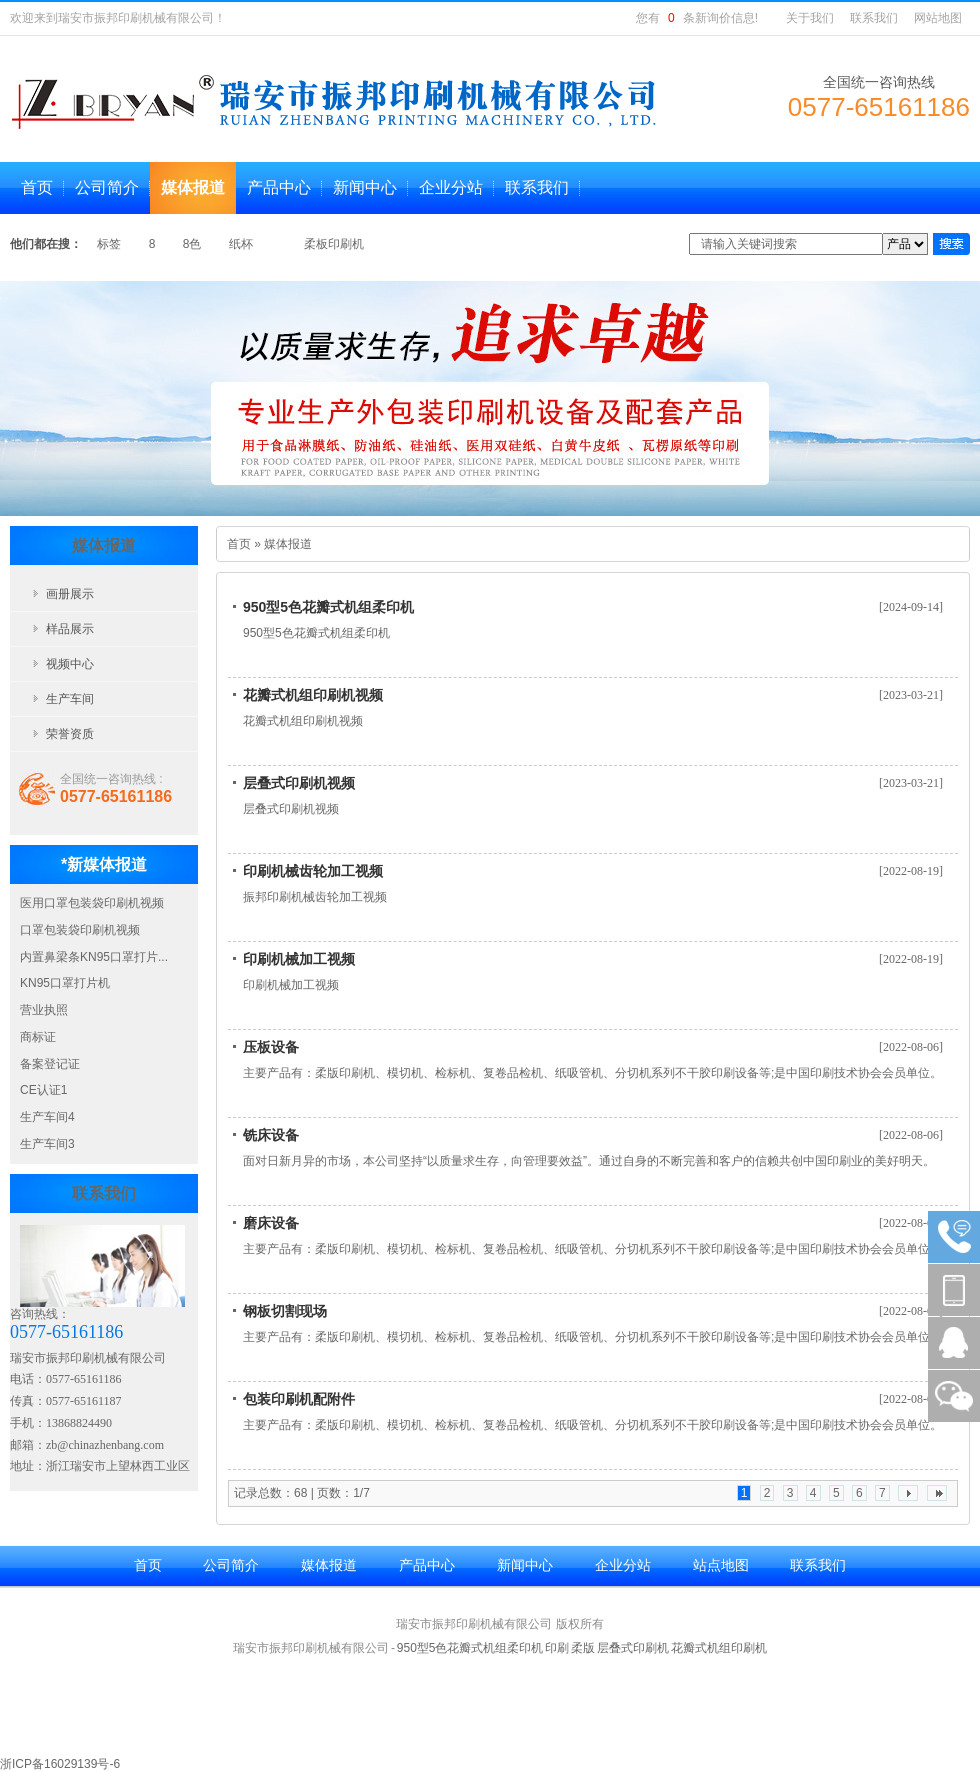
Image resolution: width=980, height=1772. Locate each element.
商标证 (38, 1037)
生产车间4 (47, 1117)
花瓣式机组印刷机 (719, 1648)
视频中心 (70, 664)
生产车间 (70, 699)
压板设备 (271, 1047)
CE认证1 (43, 1090)
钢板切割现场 (285, 1311)
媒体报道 (288, 544)
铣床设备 (271, 1135)
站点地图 (721, 1565)
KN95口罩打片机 (65, 983)
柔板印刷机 (334, 244)
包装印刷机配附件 (299, 1399)
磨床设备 (271, 1223)
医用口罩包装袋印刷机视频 (92, 903)
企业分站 (623, 1565)
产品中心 (427, 1565)
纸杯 (242, 244)
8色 (194, 244)
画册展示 (70, 594)
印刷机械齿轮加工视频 (313, 871)
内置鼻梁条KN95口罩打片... (94, 957)
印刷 (557, 1648)
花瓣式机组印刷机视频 (313, 695)
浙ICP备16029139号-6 (60, 1764)
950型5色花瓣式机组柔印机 (328, 607)
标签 (110, 244)
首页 (239, 544)
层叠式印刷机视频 (299, 783)
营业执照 (44, 1010)
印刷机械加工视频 (299, 959)
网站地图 (938, 18)
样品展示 (70, 629)
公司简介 (231, 1565)
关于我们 (810, 18)
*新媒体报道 (104, 864)
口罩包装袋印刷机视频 (80, 930)
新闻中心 (525, 1565)
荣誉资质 (70, 734)
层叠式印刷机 (633, 1648)
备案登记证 (50, 1064)
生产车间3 (47, 1144)
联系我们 (874, 18)
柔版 (583, 1648)
